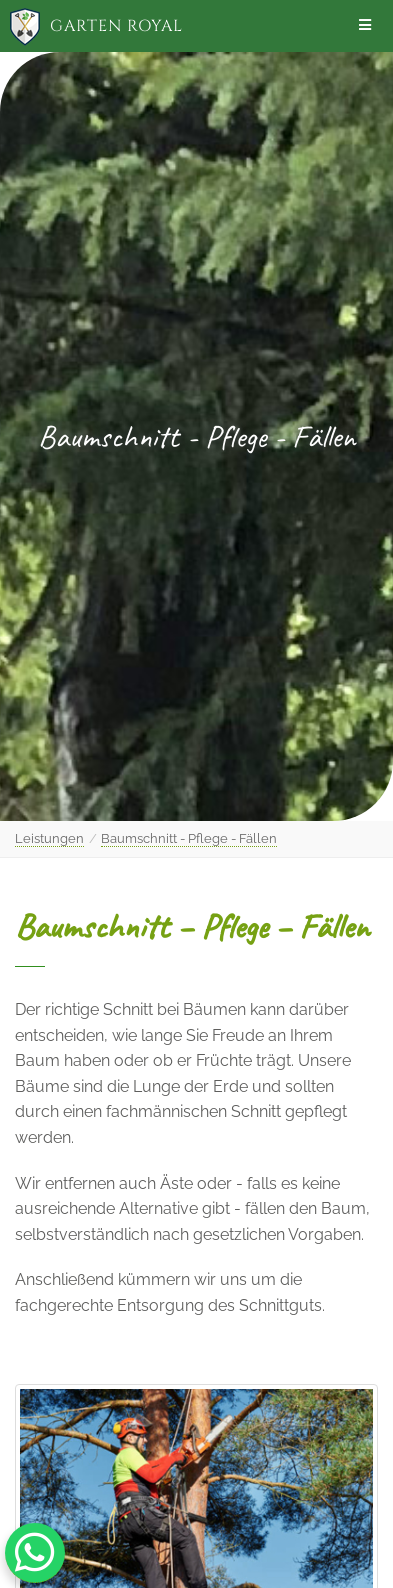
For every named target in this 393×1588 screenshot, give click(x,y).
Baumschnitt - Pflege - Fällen (189, 838)
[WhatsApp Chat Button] (35, 1553)
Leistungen (49, 838)
